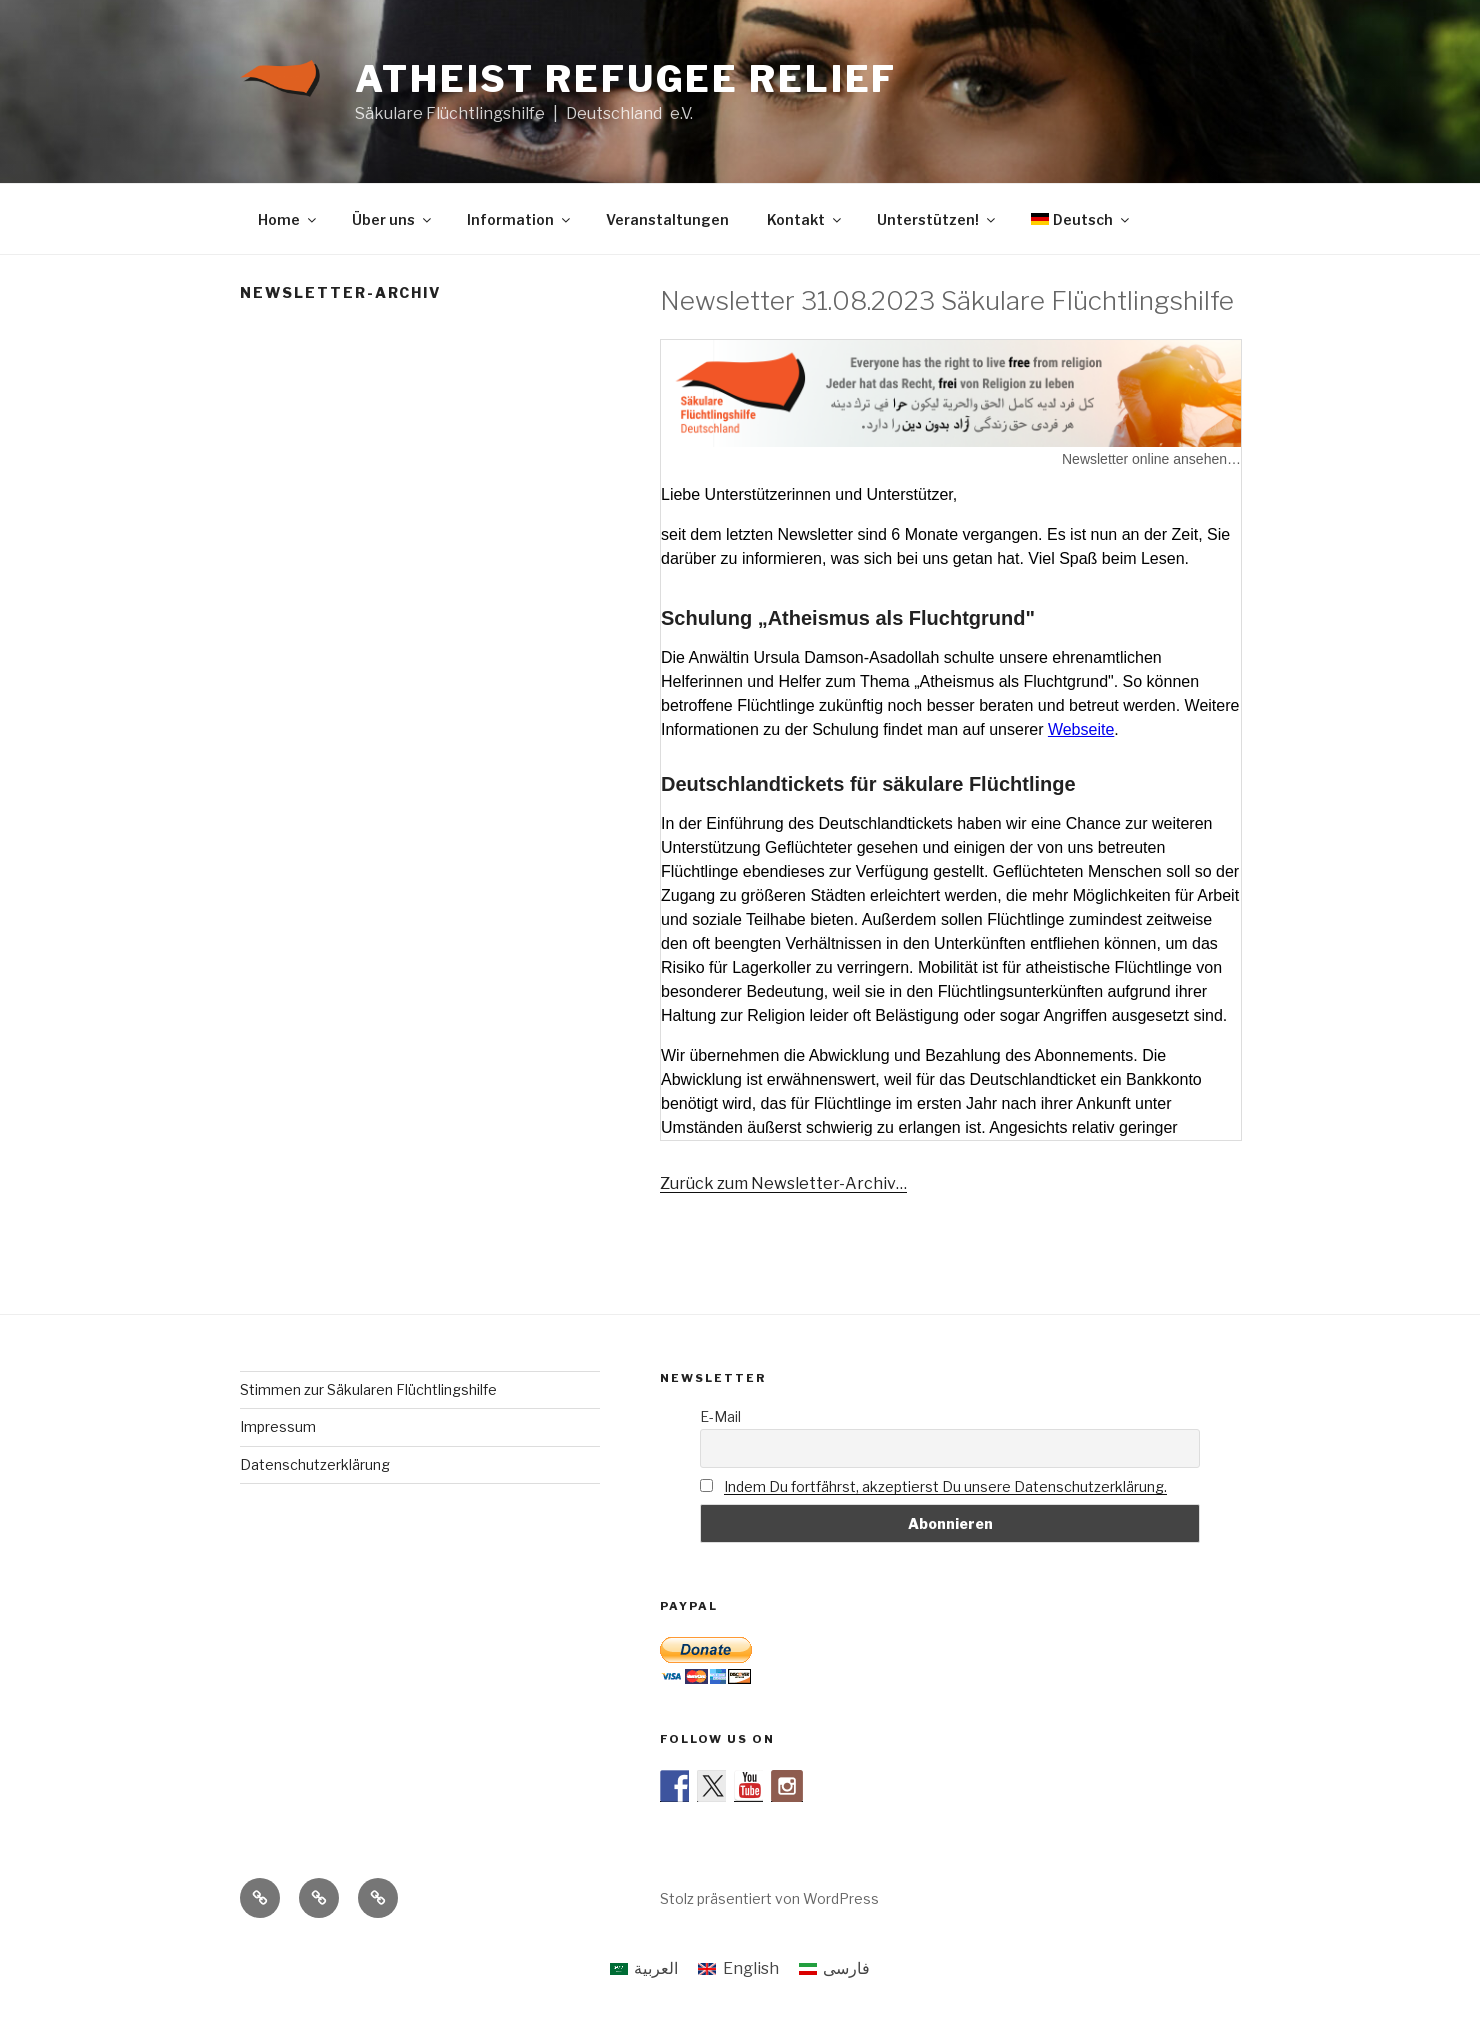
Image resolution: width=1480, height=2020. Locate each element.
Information (520, 219)
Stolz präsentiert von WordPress (769, 1898)
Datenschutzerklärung (315, 1464)
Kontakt (805, 219)
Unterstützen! (937, 219)
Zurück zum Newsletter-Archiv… (783, 1183)
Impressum (278, 1426)
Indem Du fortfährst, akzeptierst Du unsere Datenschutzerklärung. (945, 1486)
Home (288, 219)
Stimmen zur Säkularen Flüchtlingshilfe (368, 1389)
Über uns (393, 219)
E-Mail (720, 1416)
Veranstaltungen (667, 219)
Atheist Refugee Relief (626, 79)
